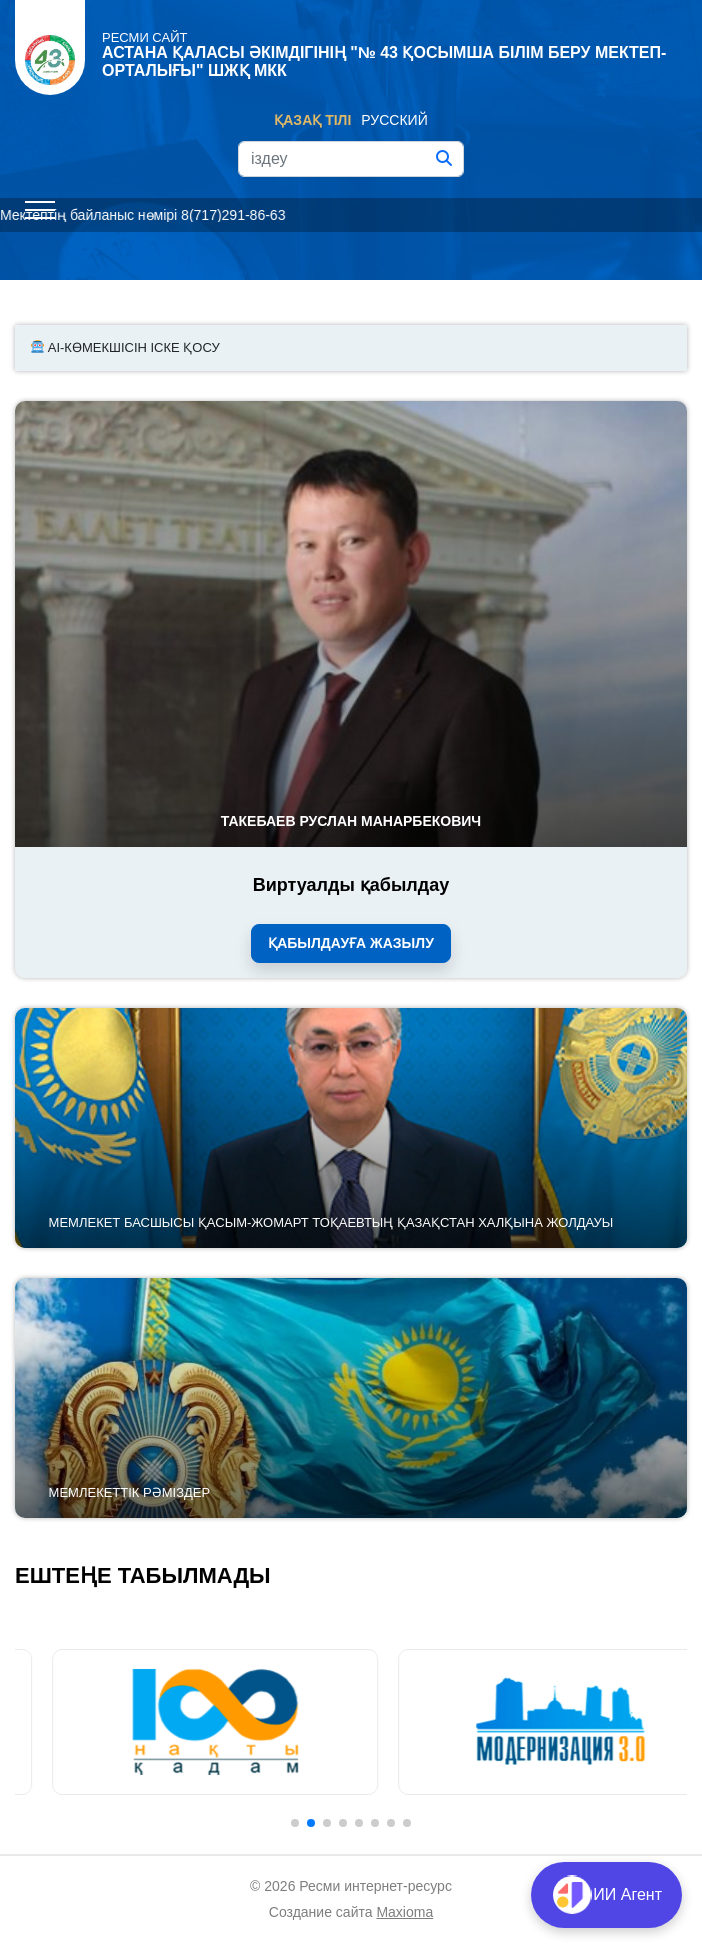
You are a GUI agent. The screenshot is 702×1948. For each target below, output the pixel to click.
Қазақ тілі (312, 120)
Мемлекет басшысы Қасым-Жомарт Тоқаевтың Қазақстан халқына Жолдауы (331, 1222)
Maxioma (404, 1912)
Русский (394, 120)
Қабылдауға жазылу (351, 943)
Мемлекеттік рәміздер (130, 1492)
